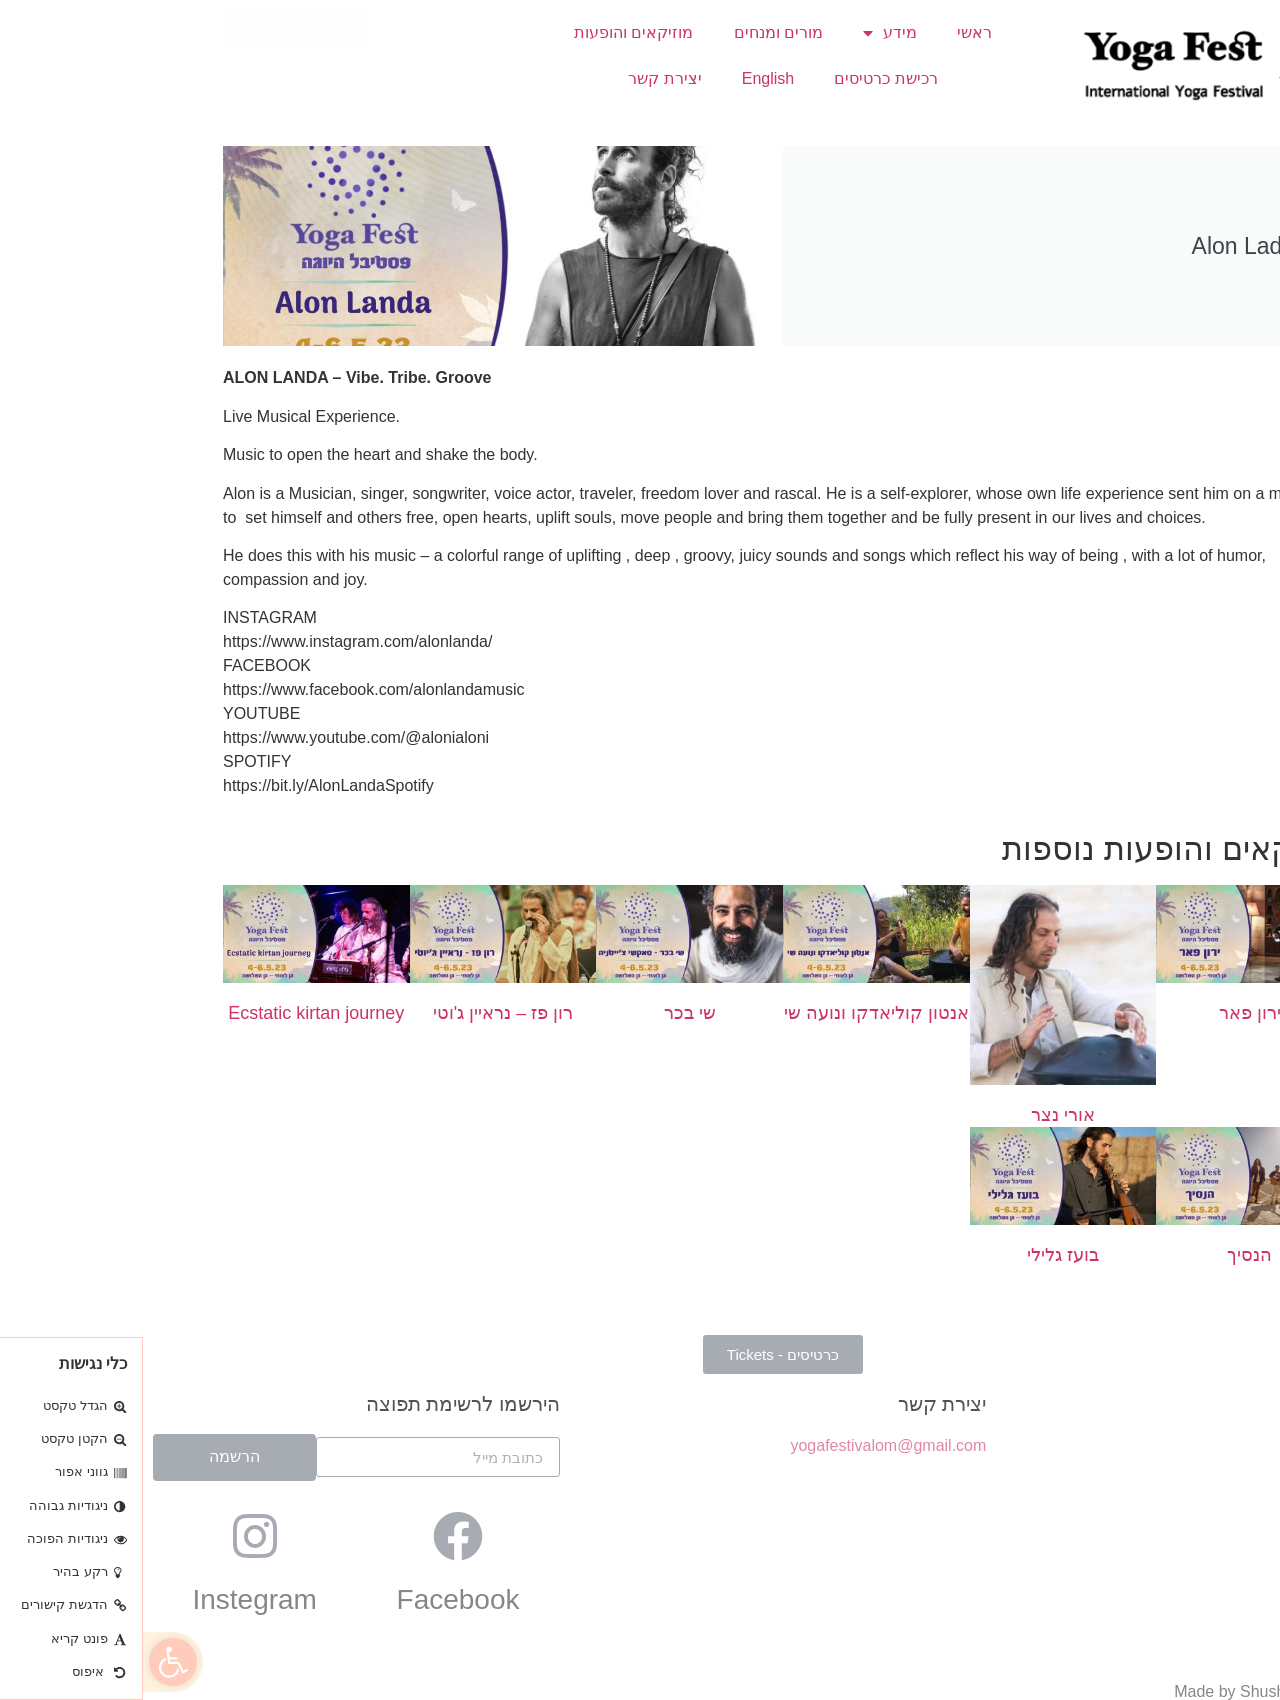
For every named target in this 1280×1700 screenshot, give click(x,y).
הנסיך (1106, 1255)
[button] (30, 1662)
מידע (747, 33)
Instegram (111, 1599)
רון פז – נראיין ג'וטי (360, 1013)
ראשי (831, 32)
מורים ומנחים (635, 32)
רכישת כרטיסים (742, 78)
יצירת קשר (521, 78)
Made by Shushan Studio (1120, 1691)
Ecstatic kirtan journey (173, 1013)
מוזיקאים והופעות (490, 32)
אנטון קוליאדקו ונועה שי (733, 1013)
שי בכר (547, 1013)
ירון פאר (1107, 1013)
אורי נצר (920, 1115)
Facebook (315, 1599)
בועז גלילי (920, 1255)
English (625, 78)
